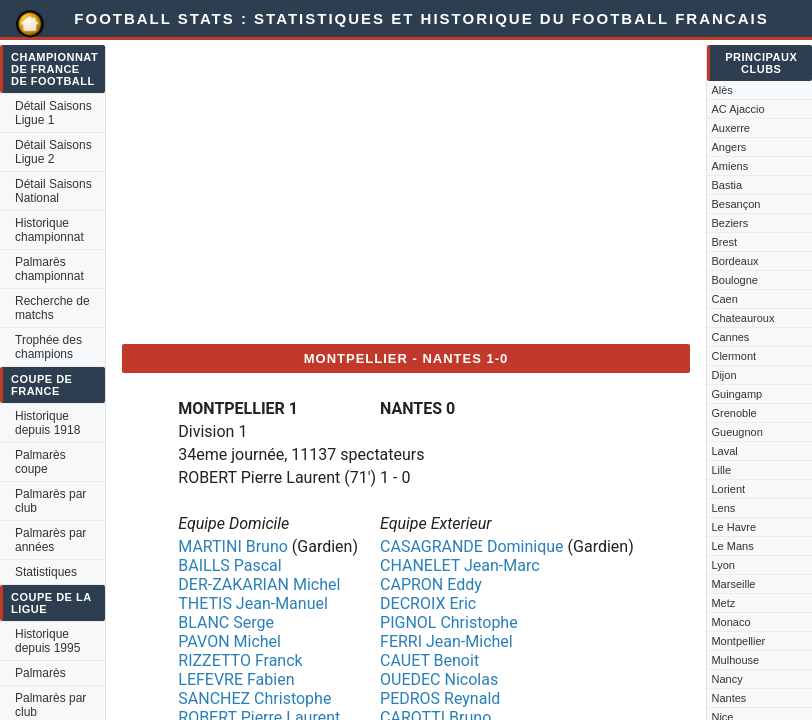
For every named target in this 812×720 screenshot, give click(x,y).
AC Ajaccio (737, 109)
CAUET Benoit (429, 660)
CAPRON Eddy (431, 584)
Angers (728, 147)
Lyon (722, 565)
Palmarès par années (50, 540)
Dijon (723, 375)
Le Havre (733, 527)
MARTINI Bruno (233, 546)
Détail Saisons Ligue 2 (53, 152)
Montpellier (738, 641)
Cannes (730, 337)
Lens (723, 508)
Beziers (729, 223)
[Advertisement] (406, 188)
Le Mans (732, 546)
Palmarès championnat (49, 269)
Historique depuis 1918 (47, 423)
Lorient (728, 489)
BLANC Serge (226, 622)
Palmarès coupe (40, 462)
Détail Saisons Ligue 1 (53, 113)
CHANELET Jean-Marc (460, 565)
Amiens (729, 166)
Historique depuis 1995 (47, 641)
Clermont (733, 356)
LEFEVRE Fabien (236, 679)
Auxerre (730, 128)
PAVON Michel (229, 641)
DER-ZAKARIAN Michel (259, 584)
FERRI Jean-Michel (446, 641)
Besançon (735, 204)
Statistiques (46, 572)
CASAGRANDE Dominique (472, 546)
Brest (724, 242)
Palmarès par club (50, 501)
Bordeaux (734, 261)
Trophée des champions (48, 347)
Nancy (726, 679)
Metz (723, 603)
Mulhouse (735, 660)
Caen (724, 299)
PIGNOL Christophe (449, 622)
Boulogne (734, 280)
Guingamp (736, 394)
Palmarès (40, 673)
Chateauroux (742, 318)
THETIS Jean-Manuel (253, 603)
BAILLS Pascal (229, 565)
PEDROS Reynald (440, 698)
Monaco (730, 622)
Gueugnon (736, 432)
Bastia (726, 185)
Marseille (733, 584)
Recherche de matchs (52, 308)
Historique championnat (49, 230)
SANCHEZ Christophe (254, 698)
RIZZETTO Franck (240, 660)
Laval (724, 451)
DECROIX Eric (428, 603)
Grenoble (733, 413)
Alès (721, 90)
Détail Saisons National (53, 191)
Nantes (728, 698)
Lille (721, 470)
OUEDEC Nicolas (439, 679)
